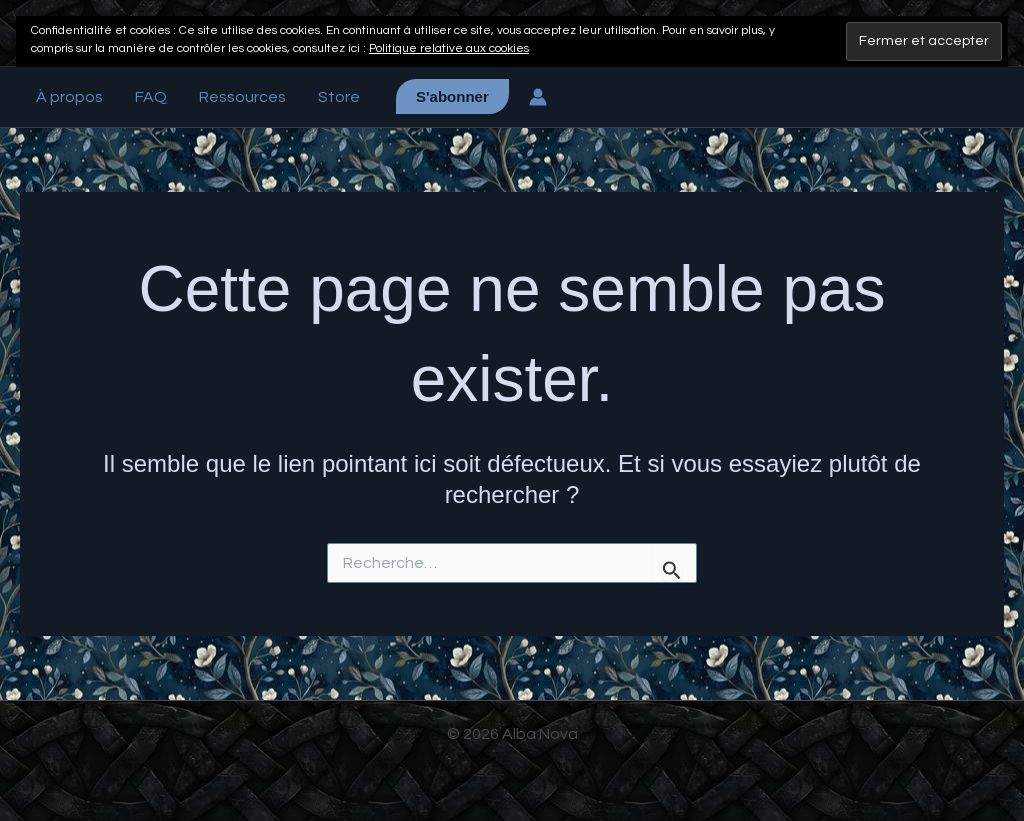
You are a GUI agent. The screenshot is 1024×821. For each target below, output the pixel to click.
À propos (69, 97)
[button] (452, 96)
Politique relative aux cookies (449, 48)
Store (339, 97)
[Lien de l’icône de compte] (538, 97)
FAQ (151, 97)
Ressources (242, 97)
